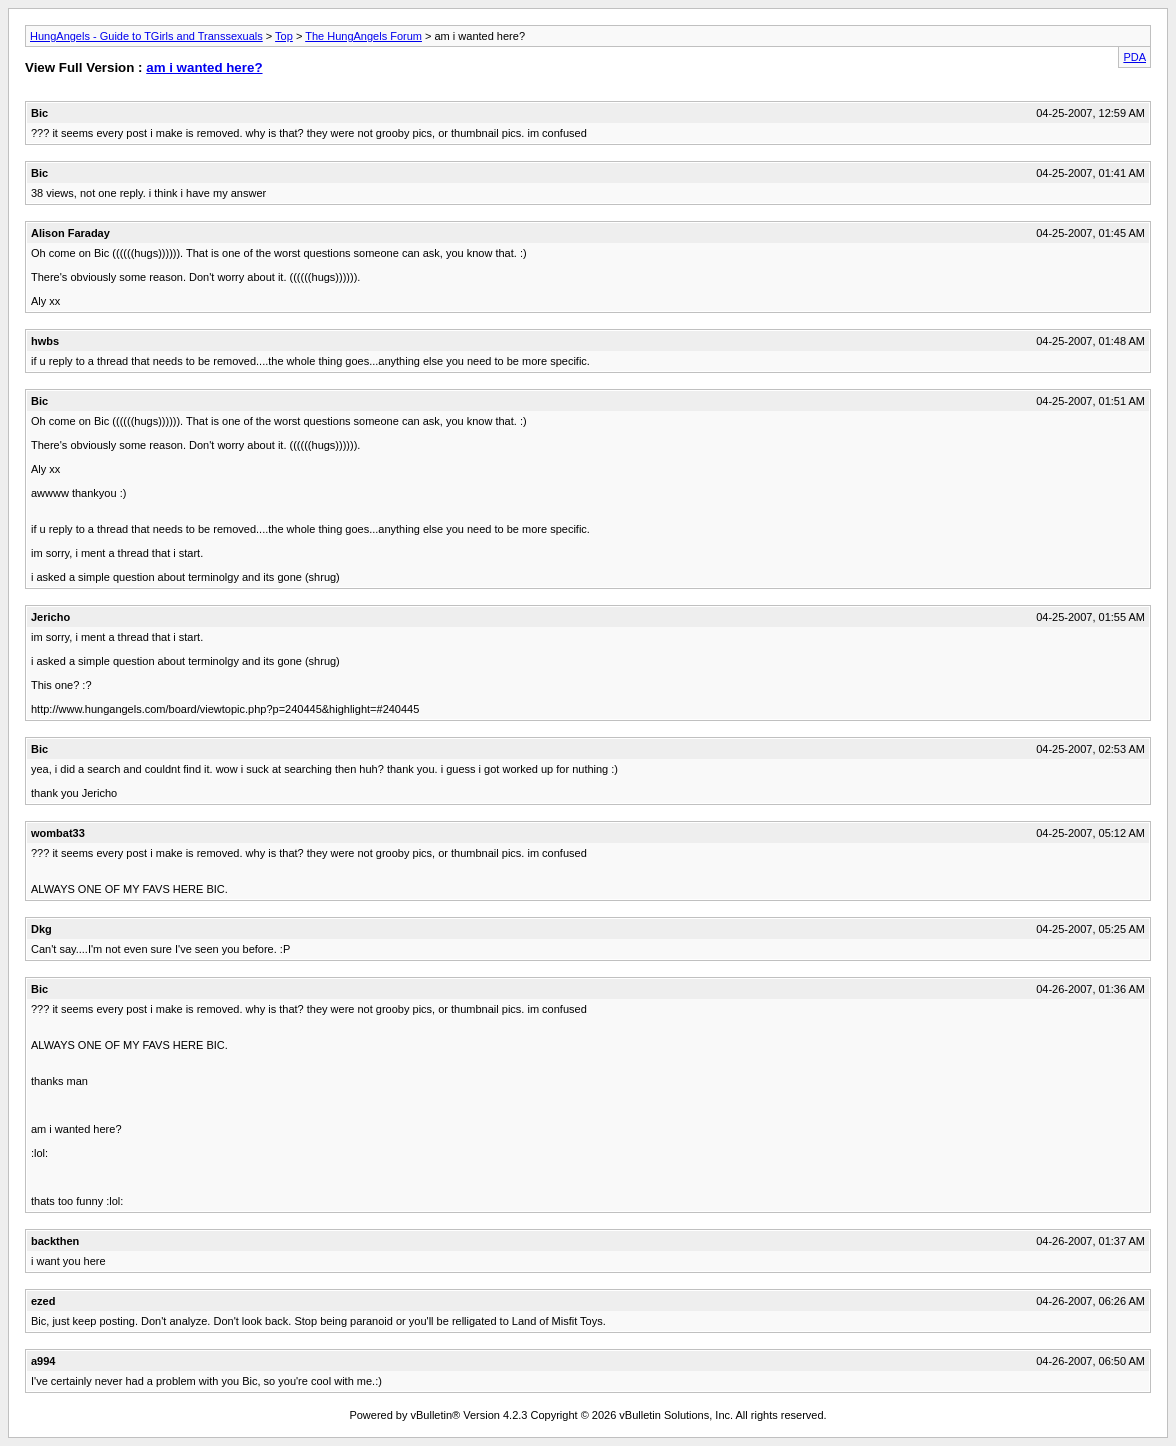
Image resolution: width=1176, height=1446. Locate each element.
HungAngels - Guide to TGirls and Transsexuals (146, 36)
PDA (1134, 57)
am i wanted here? (204, 67)
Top (284, 36)
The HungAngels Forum (363, 36)
